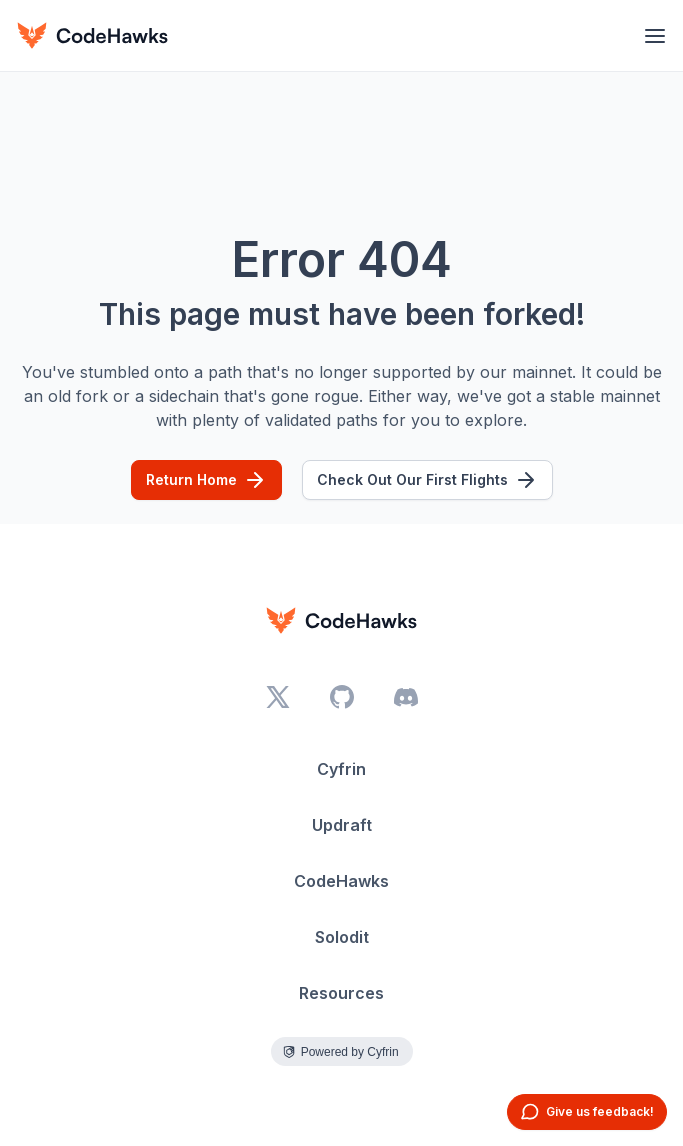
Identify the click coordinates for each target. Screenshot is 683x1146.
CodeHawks (341, 881)
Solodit (342, 937)
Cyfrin (341, 769)
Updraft (342, 825)
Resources (341, 993)
